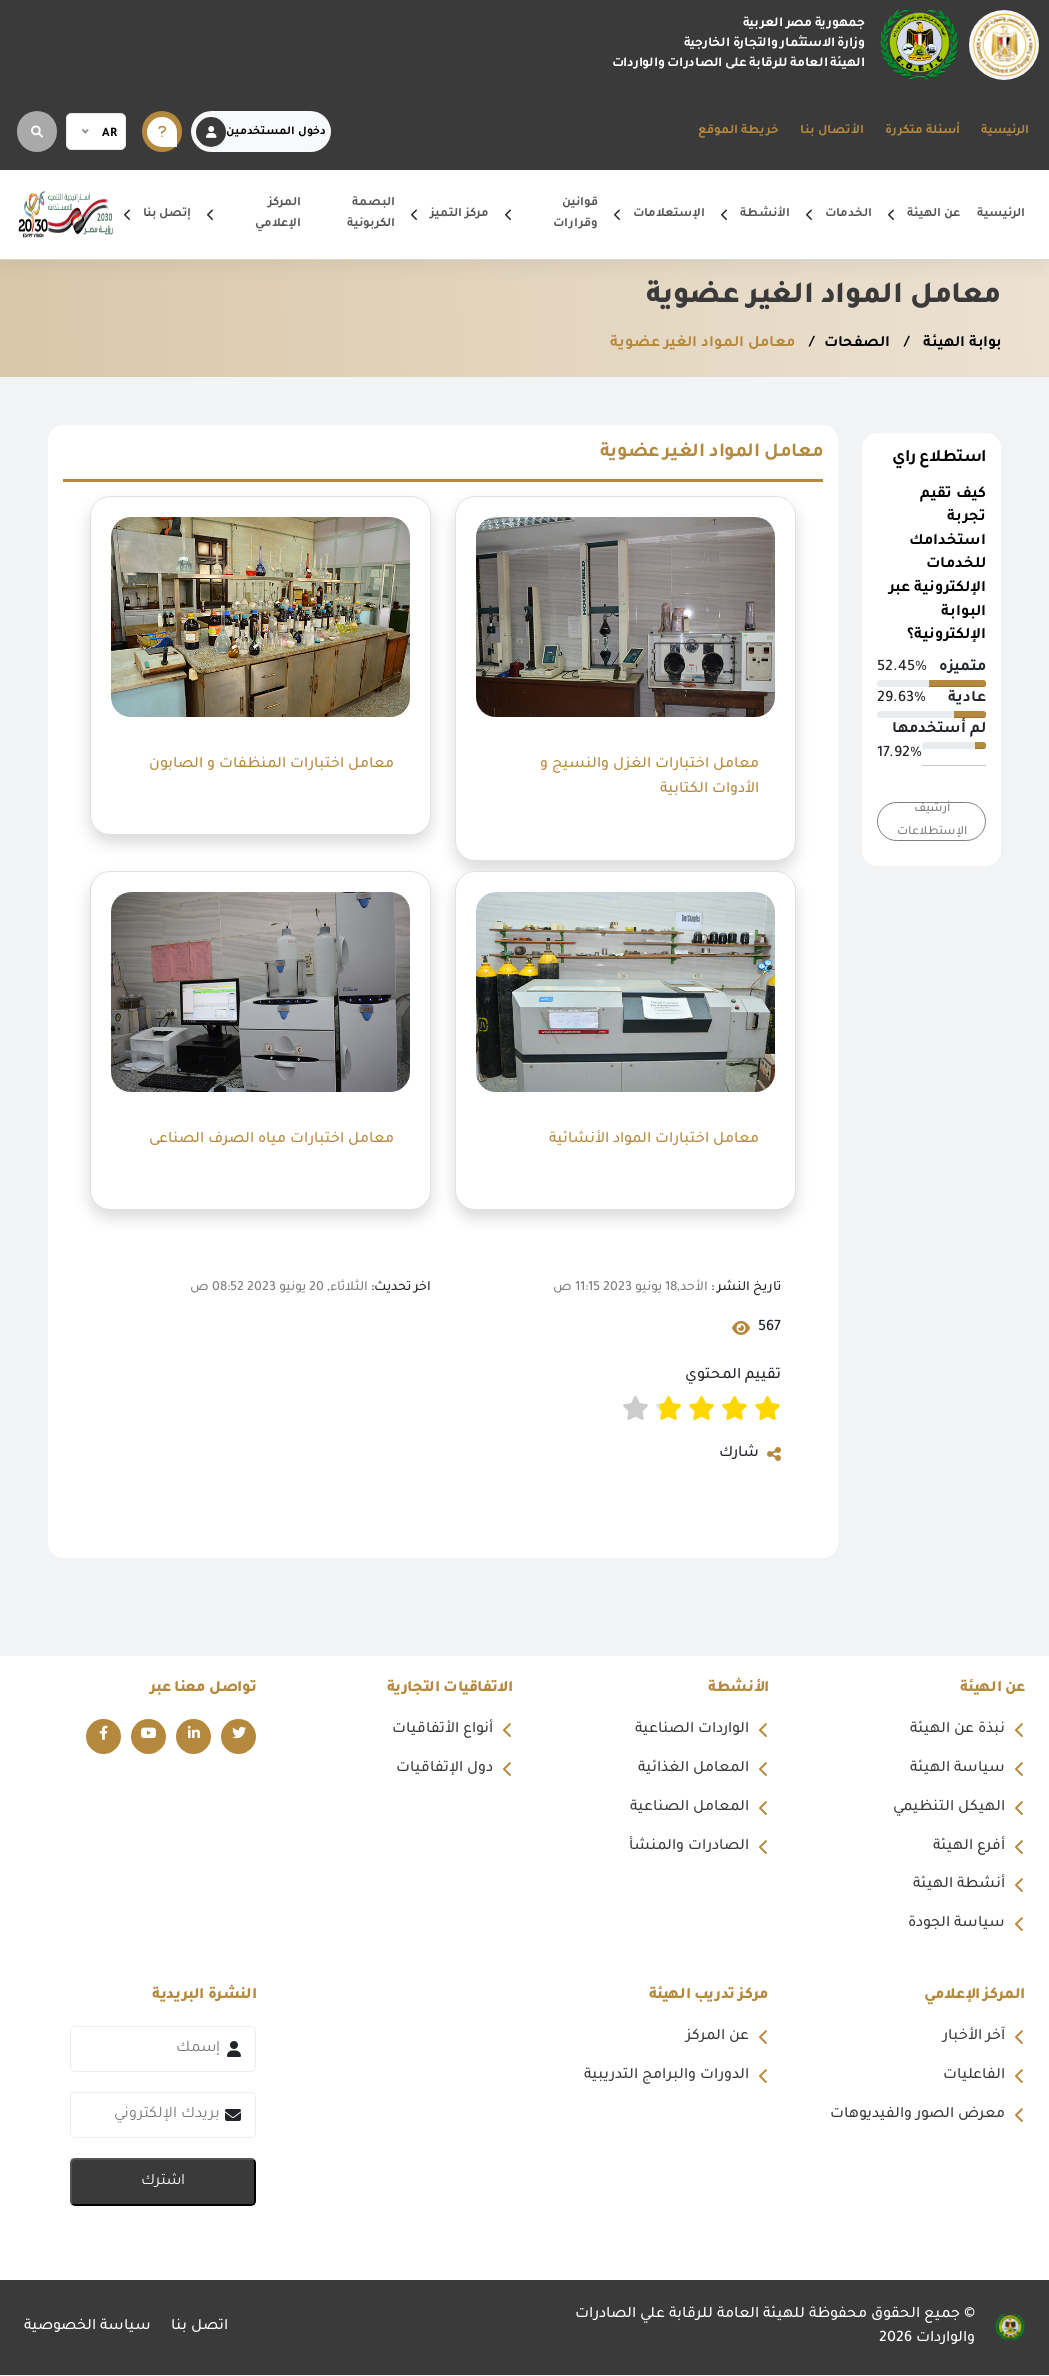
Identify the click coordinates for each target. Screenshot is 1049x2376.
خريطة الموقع (738, 131)
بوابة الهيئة (958, 344)
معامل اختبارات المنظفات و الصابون (269, 764)
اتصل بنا (200, 2329)
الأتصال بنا (832, 131)
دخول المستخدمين (261, 132)
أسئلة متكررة (922, 131)
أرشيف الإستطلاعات (932, 820)
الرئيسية (1005, 131)
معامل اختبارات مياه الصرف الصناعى (271, 1139)
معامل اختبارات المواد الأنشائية (652, 1139)
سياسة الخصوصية (88, 2329)
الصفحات (853, 344)
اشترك (163, 2183)
